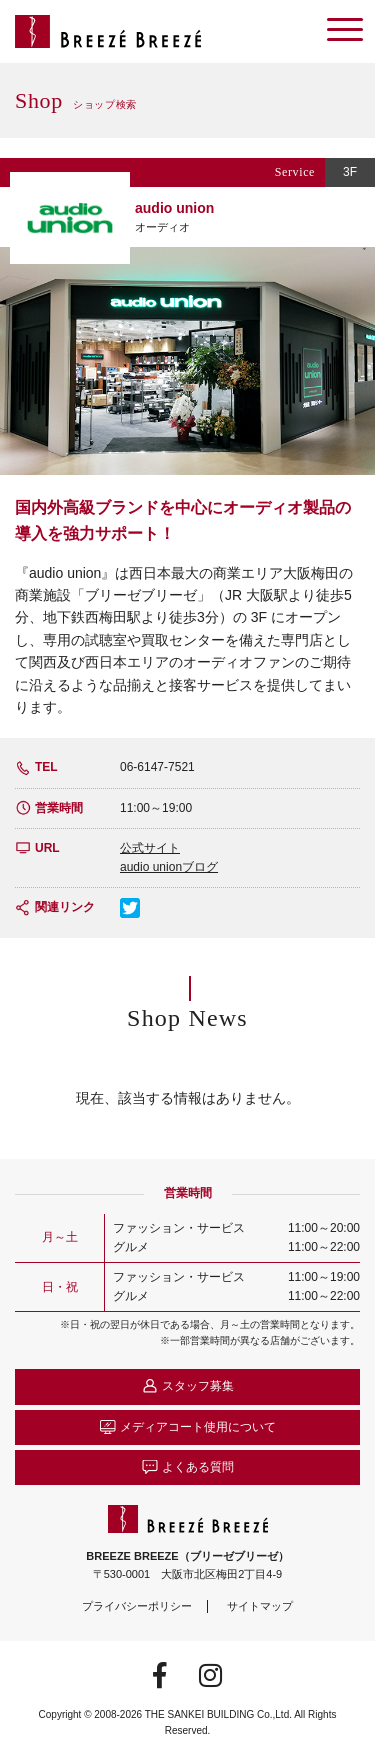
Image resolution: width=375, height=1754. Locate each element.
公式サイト (150, 848)
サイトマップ (260, 1606)
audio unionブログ (169, 867)
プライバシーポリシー (137, 1606)
